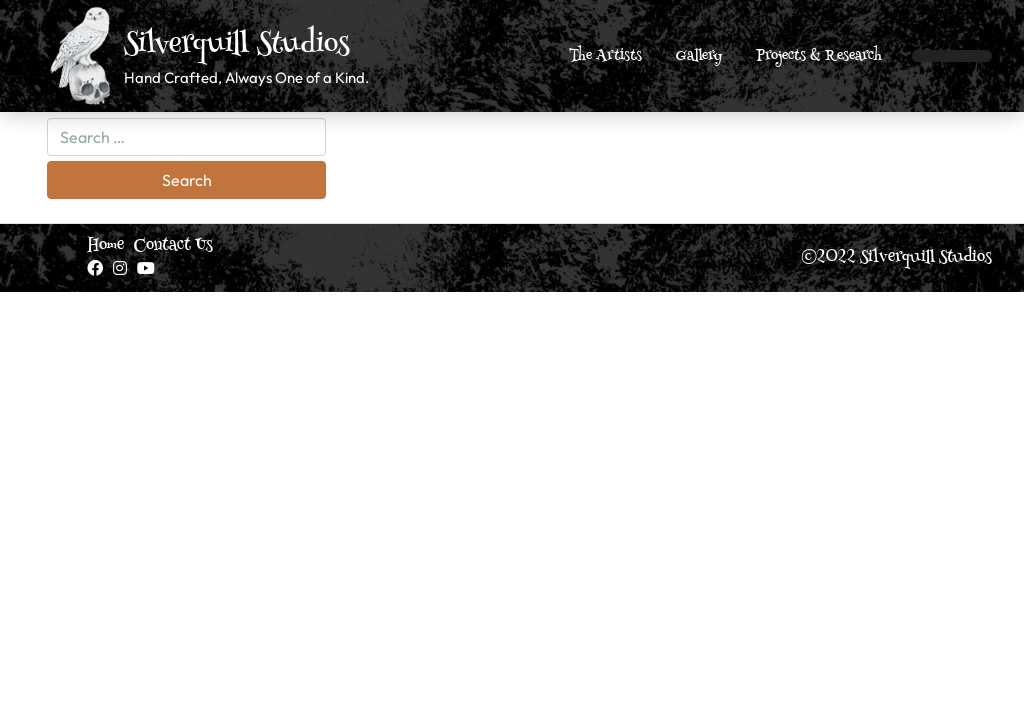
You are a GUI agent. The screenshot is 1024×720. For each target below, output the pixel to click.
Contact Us (173, 246)
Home (105, 246)
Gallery (699, 56)
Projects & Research (819, 56)
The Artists (605, 56)
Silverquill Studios (237, 46)
